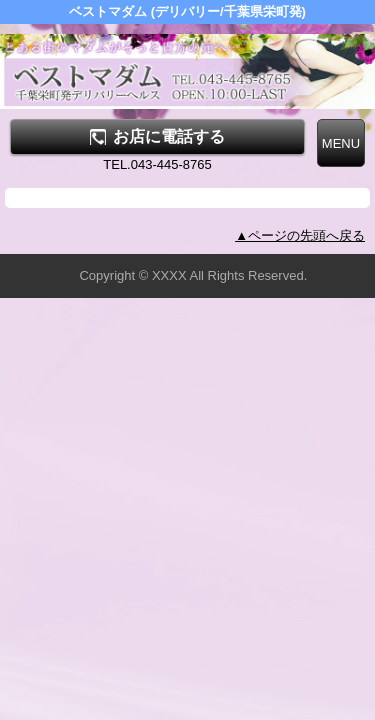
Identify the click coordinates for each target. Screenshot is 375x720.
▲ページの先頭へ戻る (300, 235)
